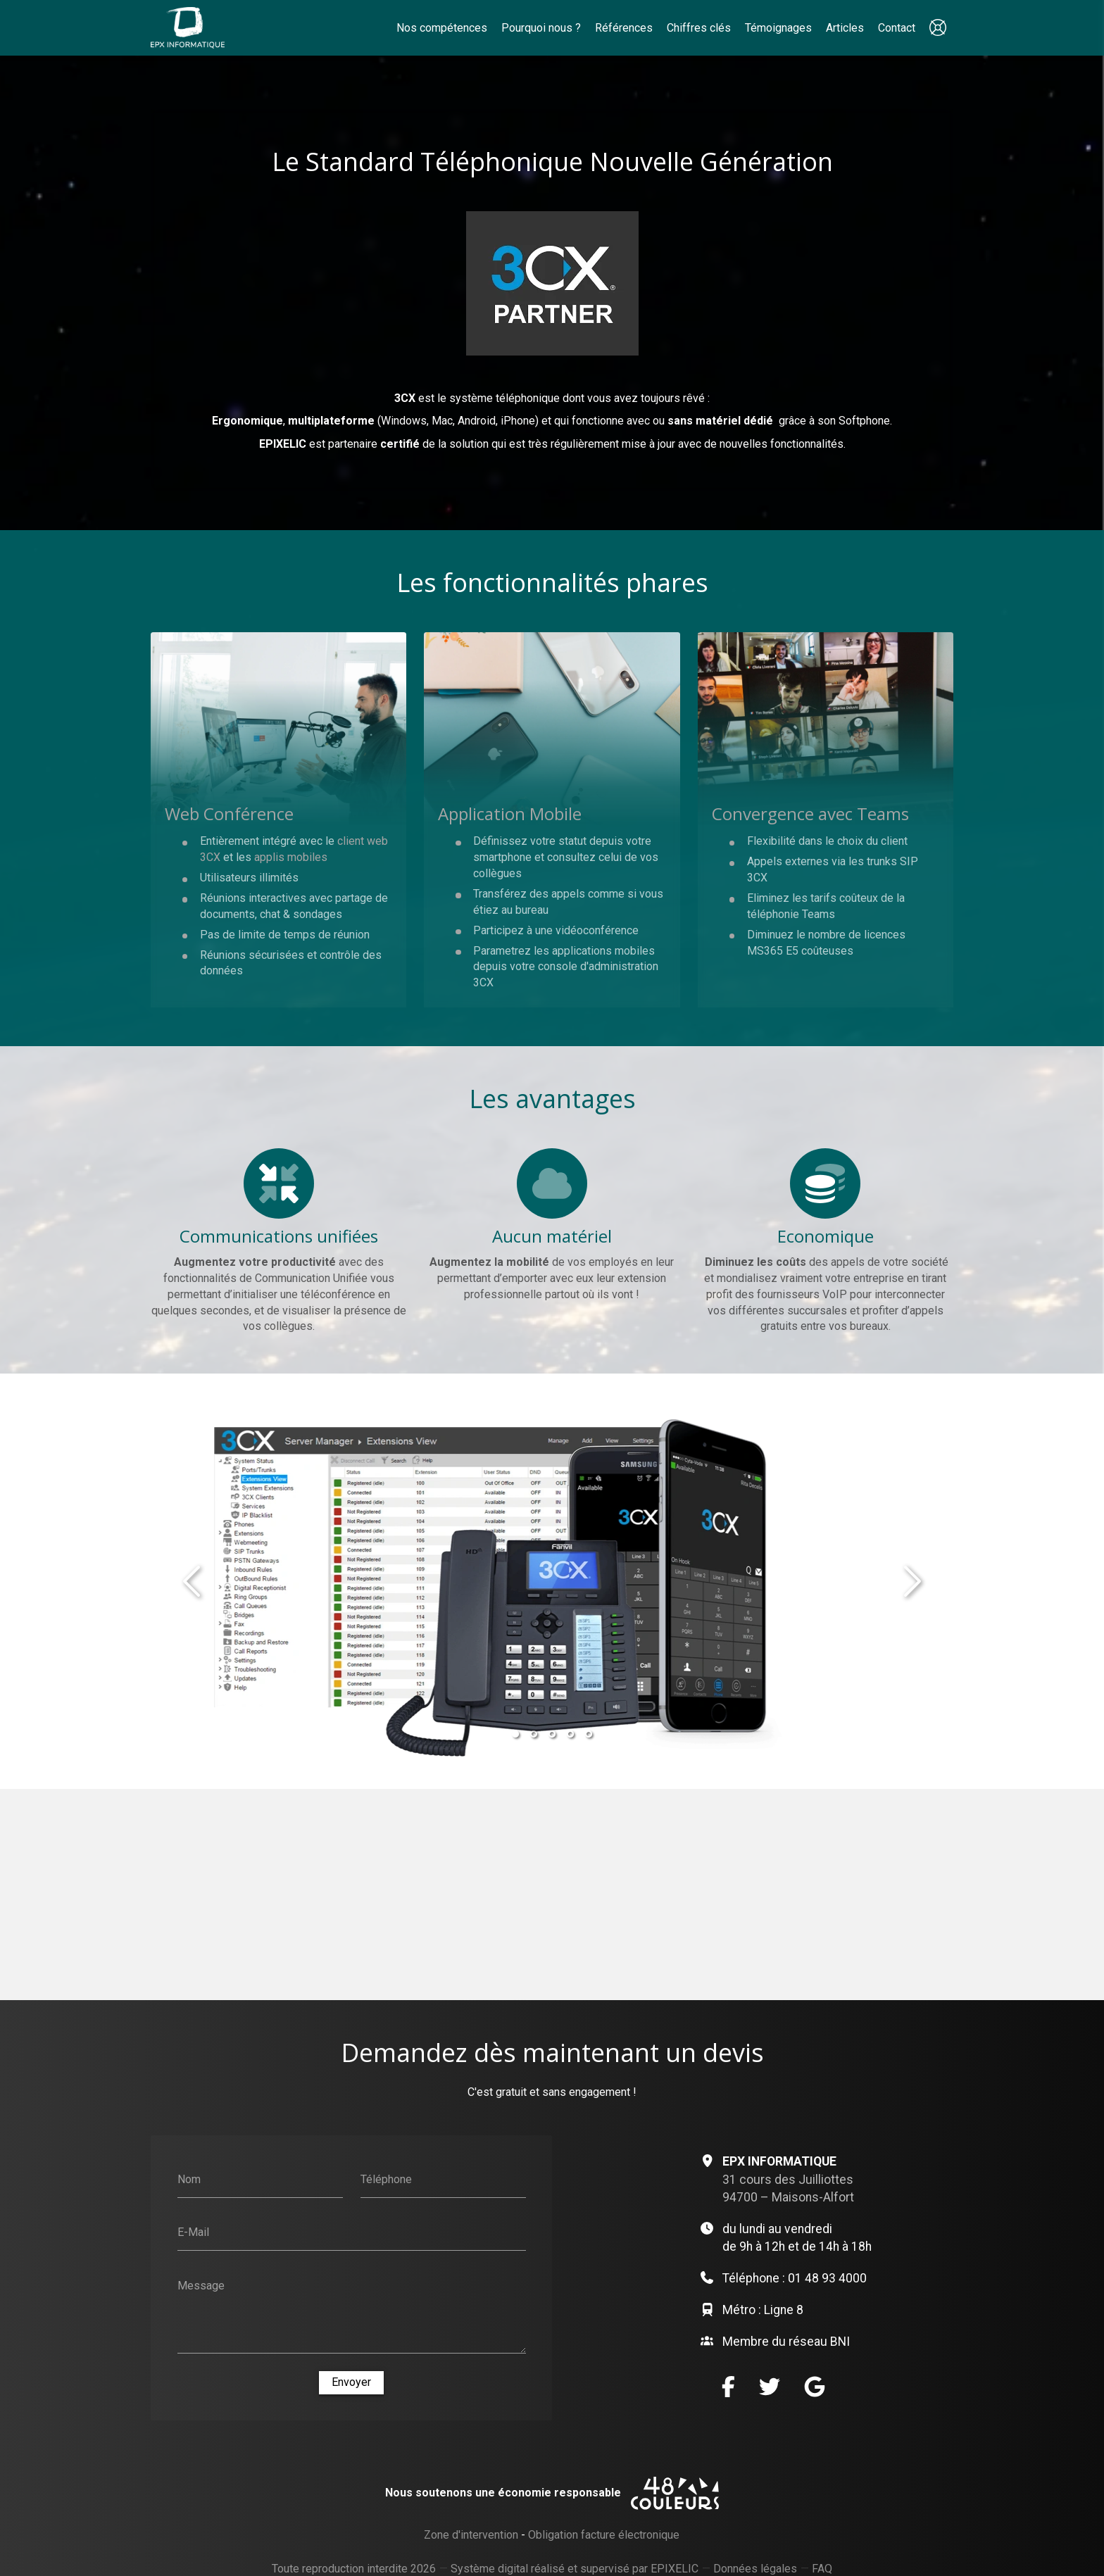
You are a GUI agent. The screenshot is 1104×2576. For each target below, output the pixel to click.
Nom (189, 2179)
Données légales (755, 2568)
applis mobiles (290, 857)
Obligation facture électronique (603, 2535)
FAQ (822, 2568)
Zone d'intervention (471, 2535)
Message (201, 2285)
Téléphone (386, 2179)
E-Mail (193, 2232)
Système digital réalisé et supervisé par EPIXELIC (574, 2568)
